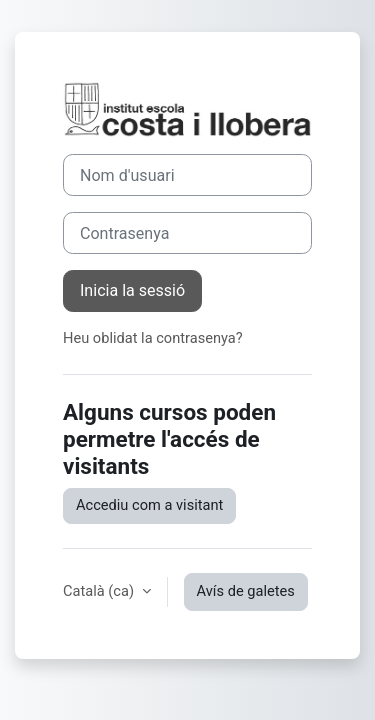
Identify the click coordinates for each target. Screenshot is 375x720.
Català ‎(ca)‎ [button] (100, 591)
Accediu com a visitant (149, 505)
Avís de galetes (246, 591)
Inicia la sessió (132, 290)
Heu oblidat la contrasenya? (153, 338)
